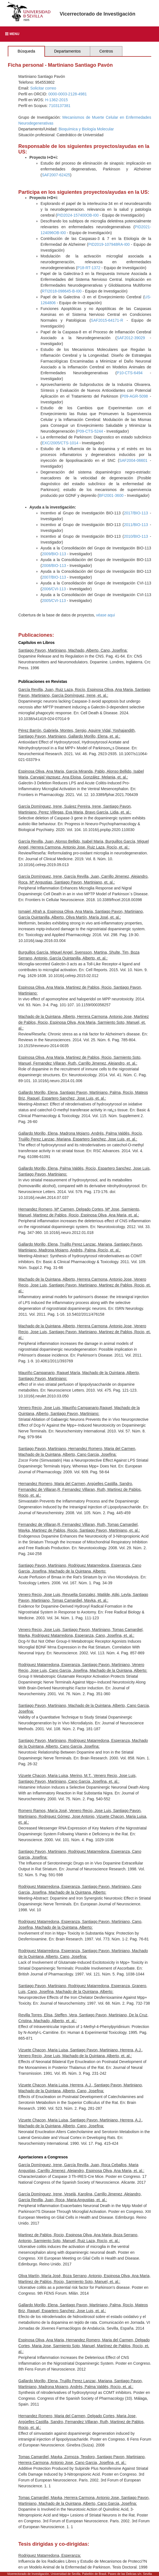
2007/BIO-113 (54, 577)
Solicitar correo (43, 88)
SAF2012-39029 (131, 338)
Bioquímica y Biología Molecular (86, 129)
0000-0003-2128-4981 (67, 94)
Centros (106, 51)
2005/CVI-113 (54, 600)
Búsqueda (26, 51)
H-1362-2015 (56, 100)
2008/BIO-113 (54, 565)
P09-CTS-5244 (90, 431)
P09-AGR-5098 (134, 396)
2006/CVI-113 (54, 589)
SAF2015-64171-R (107, 320)
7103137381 (59, 105)
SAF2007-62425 (56, 175)
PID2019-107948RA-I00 (109, 244)
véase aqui (105, 615)
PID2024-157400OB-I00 (78, 215)
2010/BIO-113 (136, 536)
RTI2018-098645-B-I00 (62, 291)
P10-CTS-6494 (129, 373)
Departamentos (67, 51)
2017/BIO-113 (136, 513)
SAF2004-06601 (133, 460)
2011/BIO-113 (136, 524)
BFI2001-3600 (111, 495)
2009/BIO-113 (54, 554)
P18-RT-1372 (88, 268)
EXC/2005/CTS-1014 (60, 443)
